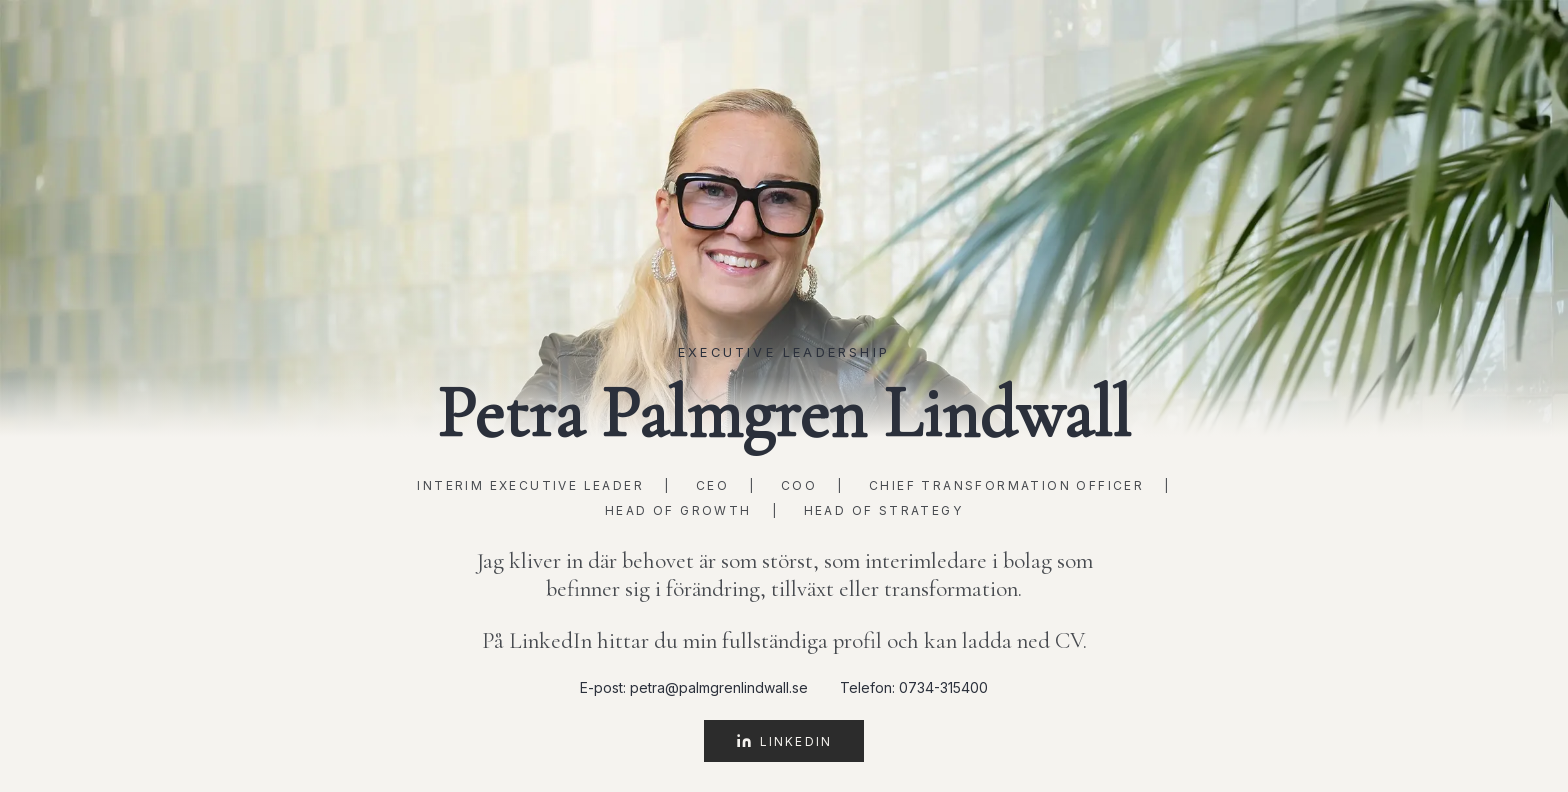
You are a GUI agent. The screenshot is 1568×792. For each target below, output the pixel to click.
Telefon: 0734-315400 (914, 687)
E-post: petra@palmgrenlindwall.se (694, 687)
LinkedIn (784, 741)
